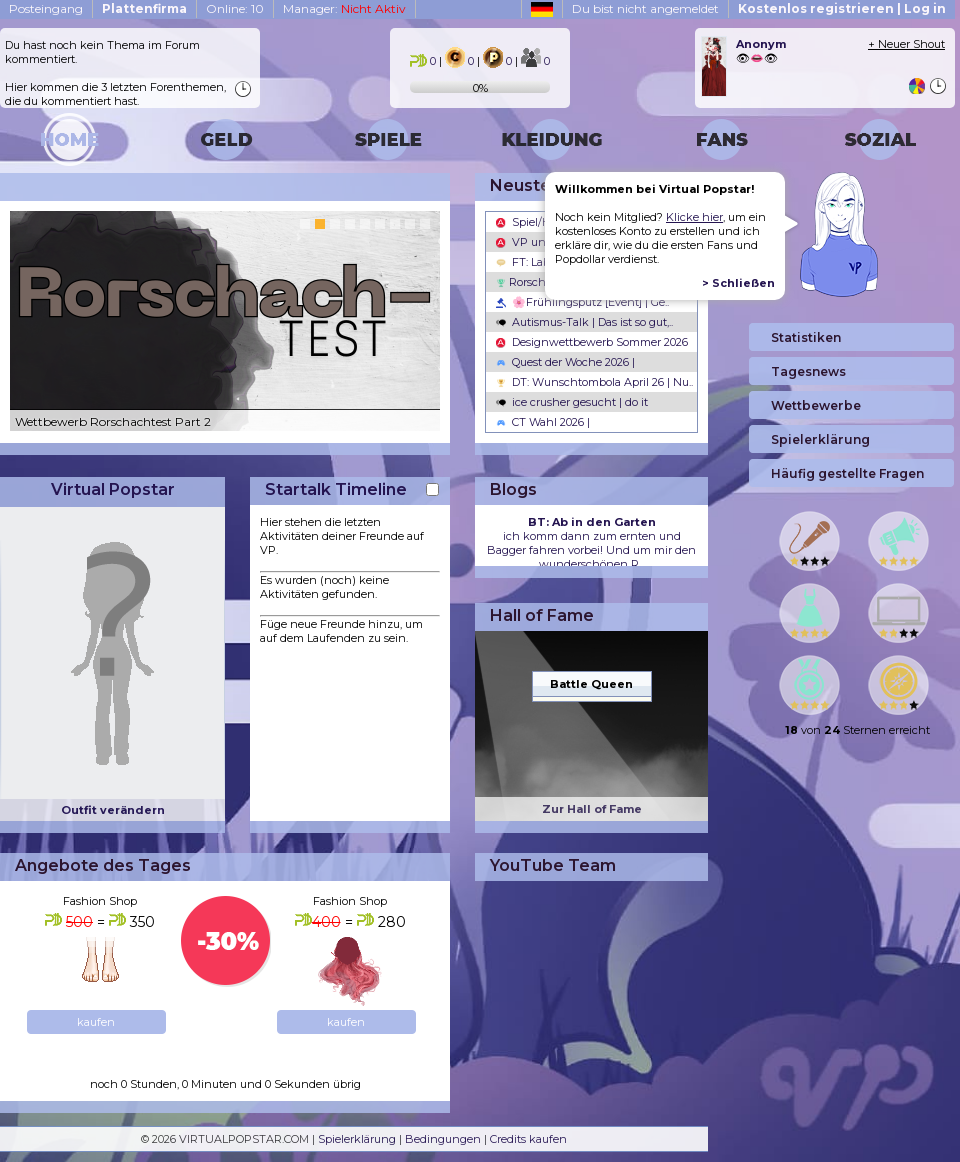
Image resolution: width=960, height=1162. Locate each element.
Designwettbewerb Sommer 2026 (592, 342)
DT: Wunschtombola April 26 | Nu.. (594, 382)
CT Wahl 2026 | (543, 422)
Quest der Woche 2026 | (565, 362)
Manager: (344, 8)
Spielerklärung (357, 1139)
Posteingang (46, 8)
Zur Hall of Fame (592, 809)
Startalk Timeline (336, 489)
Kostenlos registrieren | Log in (842, 8)
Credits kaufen (528, 1139)
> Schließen (738, 283)
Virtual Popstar (113, 489)
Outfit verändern (113, 810)
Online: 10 (235, 8)
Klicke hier (694, 217)
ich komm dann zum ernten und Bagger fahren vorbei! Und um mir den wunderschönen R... (591, 543)
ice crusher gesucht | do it (572, 402)
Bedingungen (443, 1139)
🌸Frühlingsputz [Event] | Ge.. (582, 302)
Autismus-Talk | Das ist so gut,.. (584, 322)
